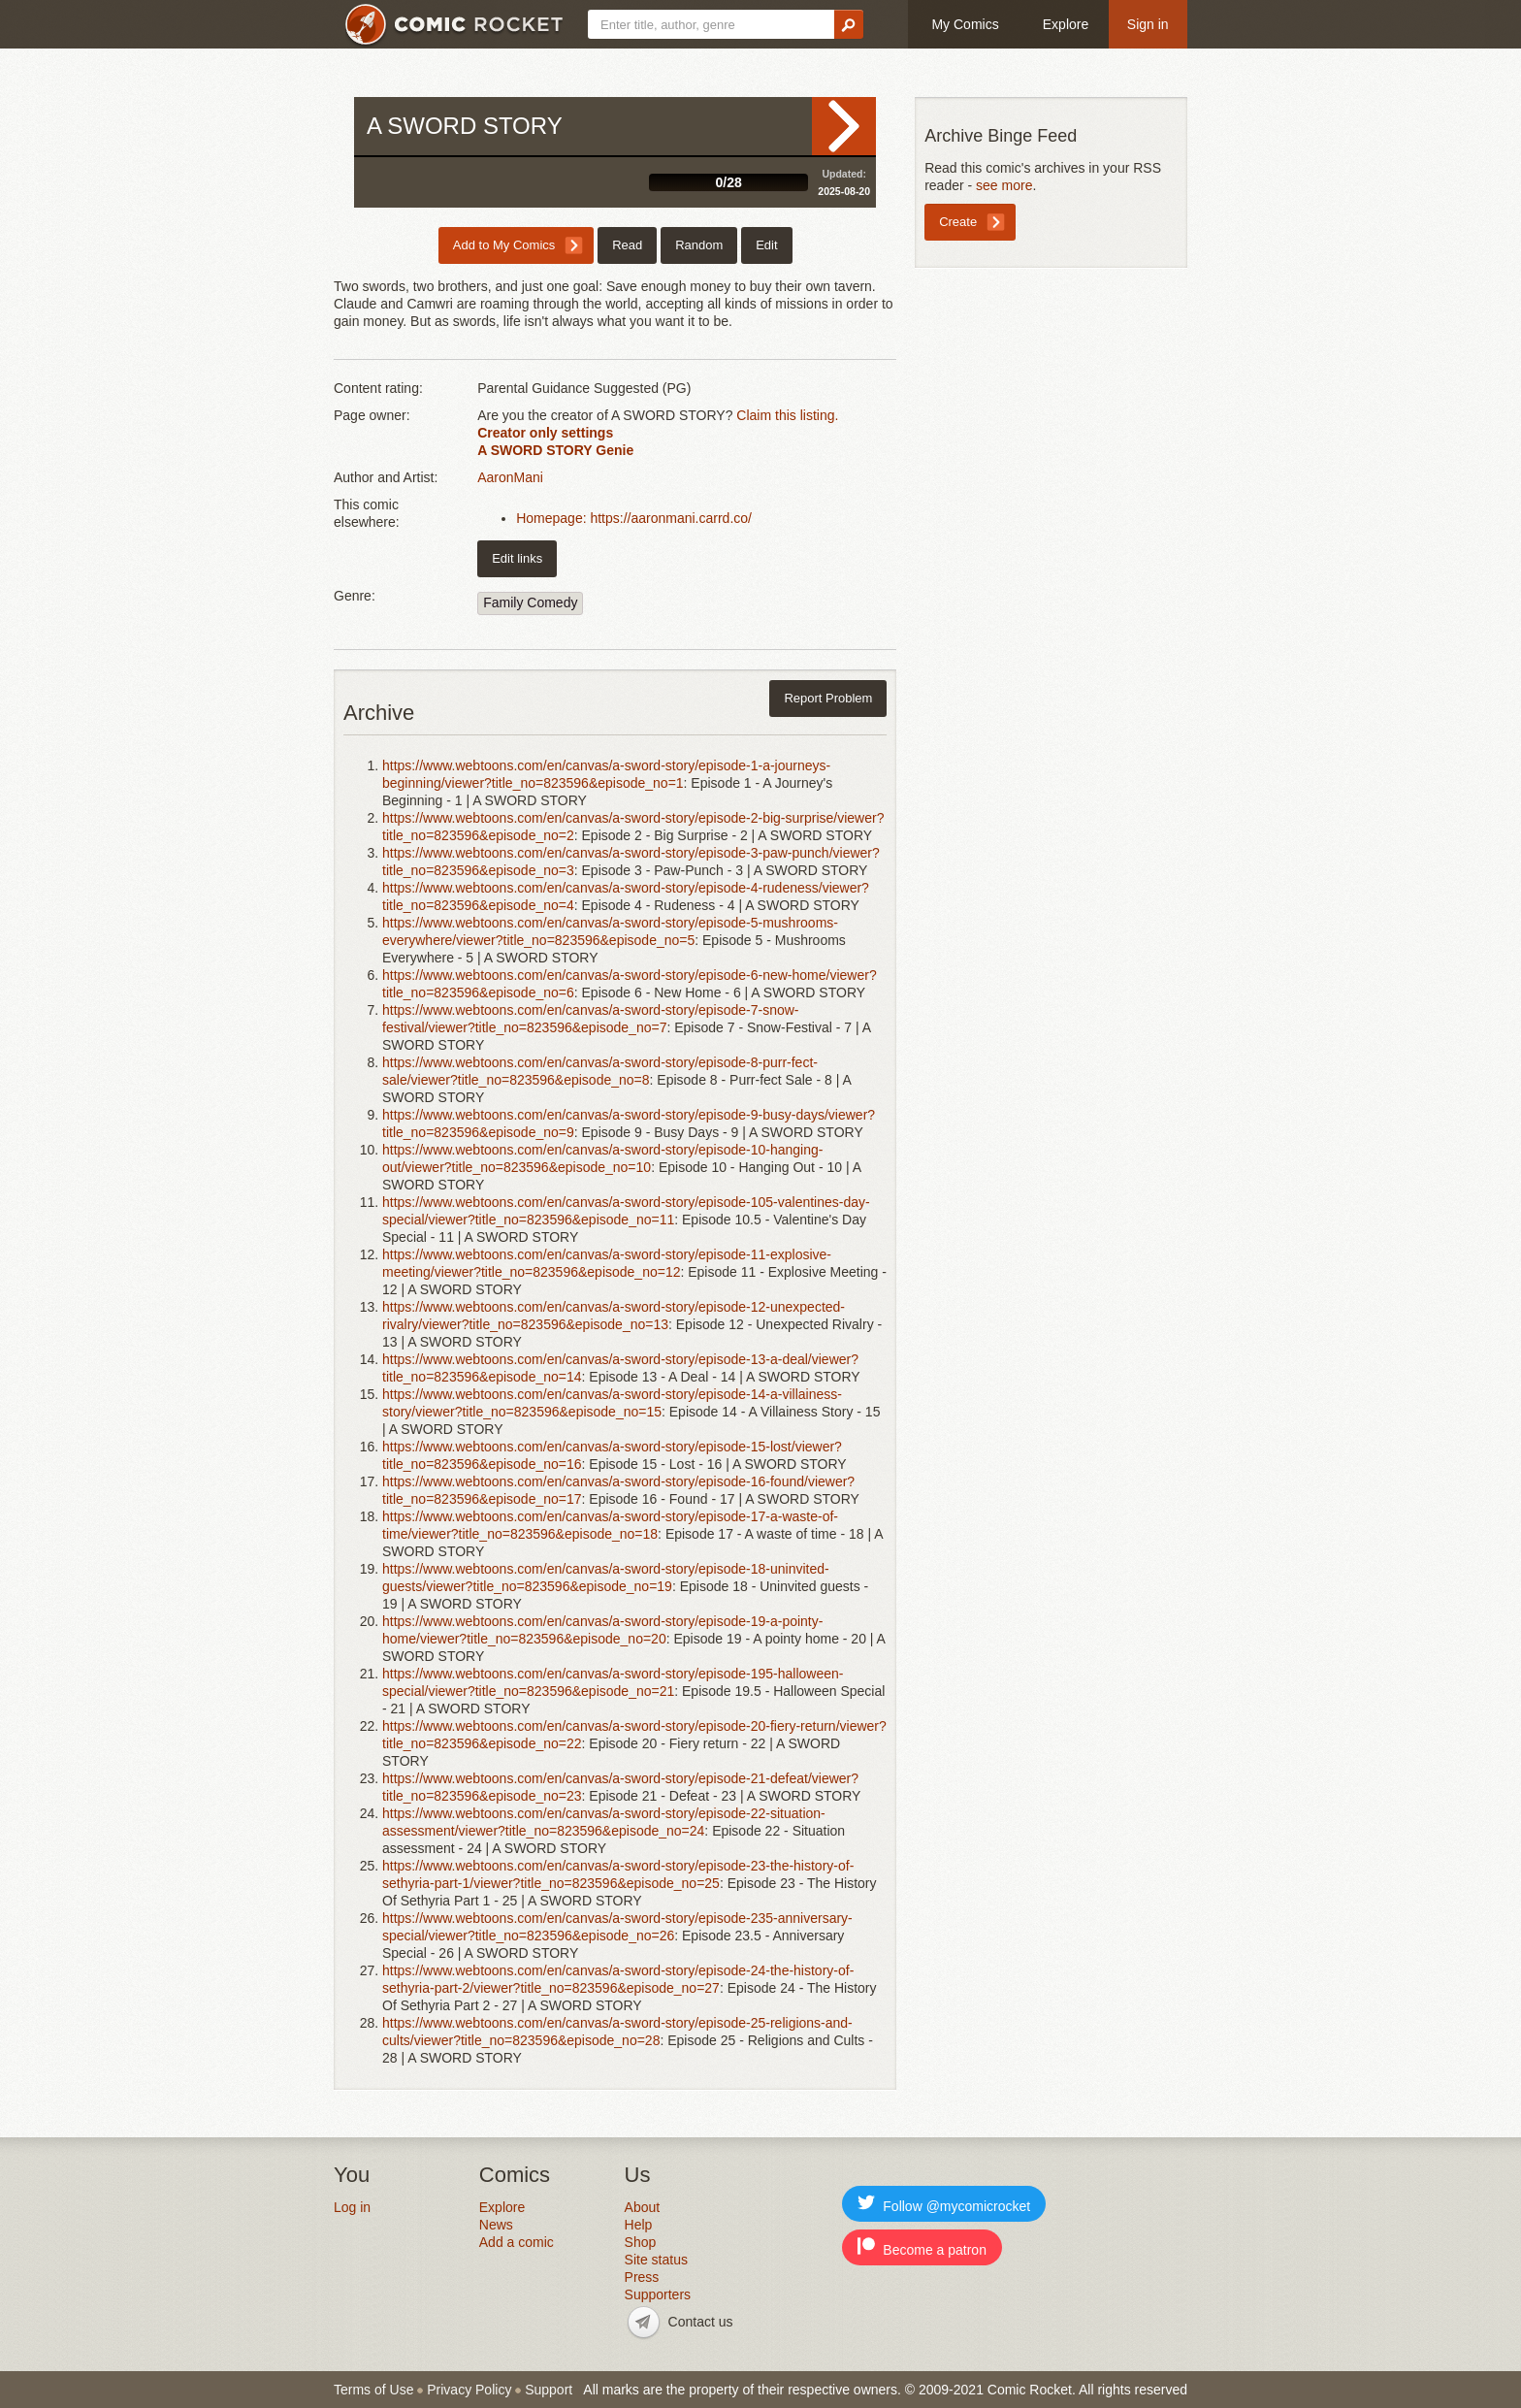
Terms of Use (373, 2389)
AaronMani (510, 477)
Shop (641, 2242)
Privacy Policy (469, 2389)
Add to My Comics (504, 245)
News (496, 2224)
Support (548, 2389)
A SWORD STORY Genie (555, 450)
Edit (766, 245)
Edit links (517, 558)
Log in (352, 2207)
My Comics (964, 24)
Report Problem (828, 698)
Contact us (700, 2321)
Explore (1065, 24)
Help (639, 2224)
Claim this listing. (787, 415)
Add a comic (516, 2242)
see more (1004, 185)
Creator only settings (545, 432)
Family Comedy (530, 602)
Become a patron (922, 2247)
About (643, 2207)
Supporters (658, 2294)
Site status (656, 2259)
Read (844, 126)
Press (642, 2277)
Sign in (1148, 24)
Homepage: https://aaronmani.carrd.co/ (634, 518)
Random (699, 245)
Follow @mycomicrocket (944, 2204)
